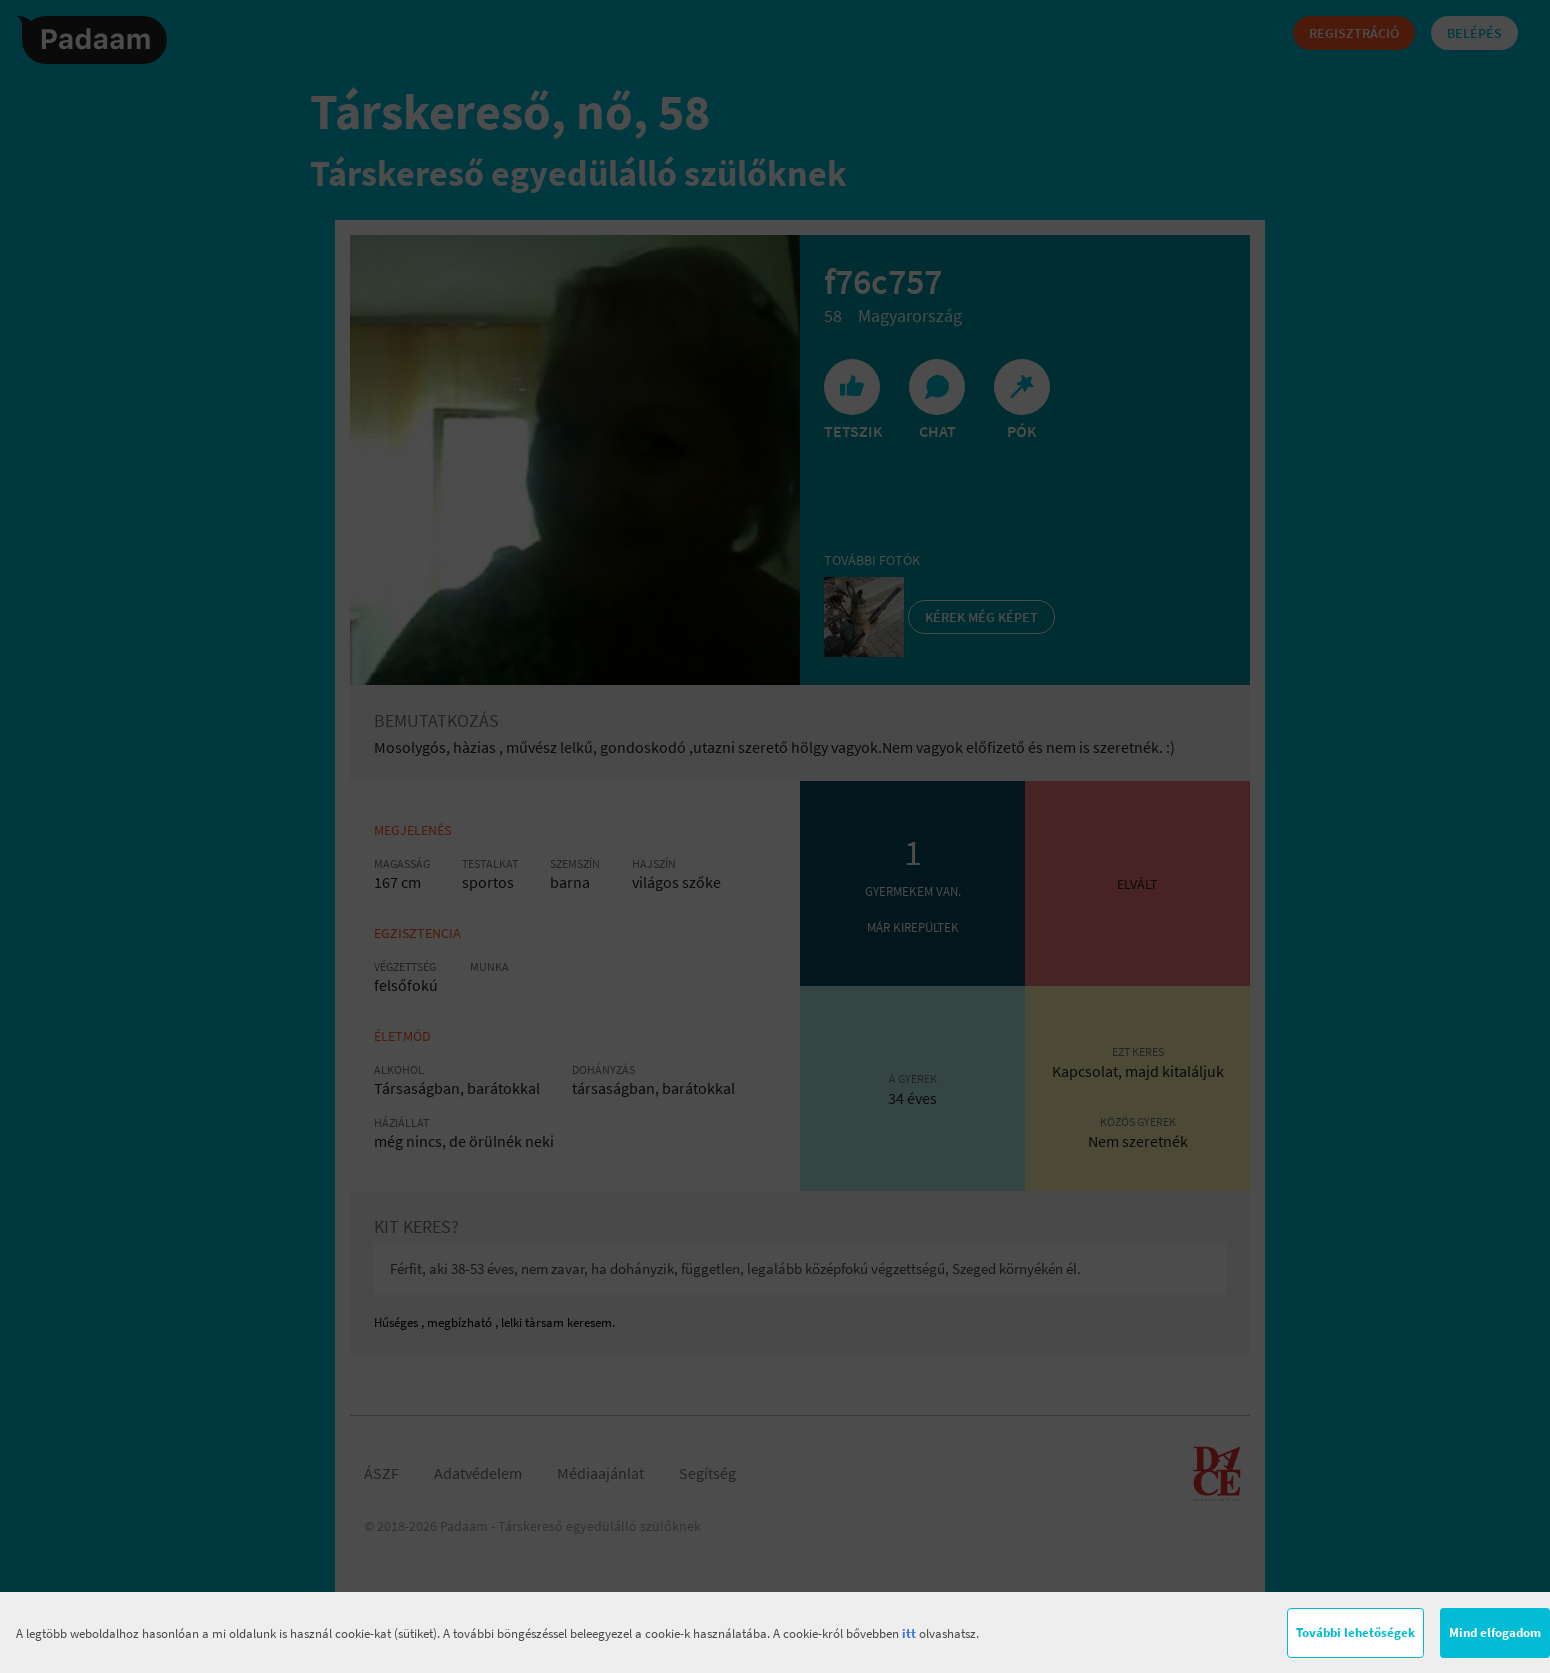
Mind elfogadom (1495, 1632)
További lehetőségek (1355, 1632)
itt (909, 1633)
